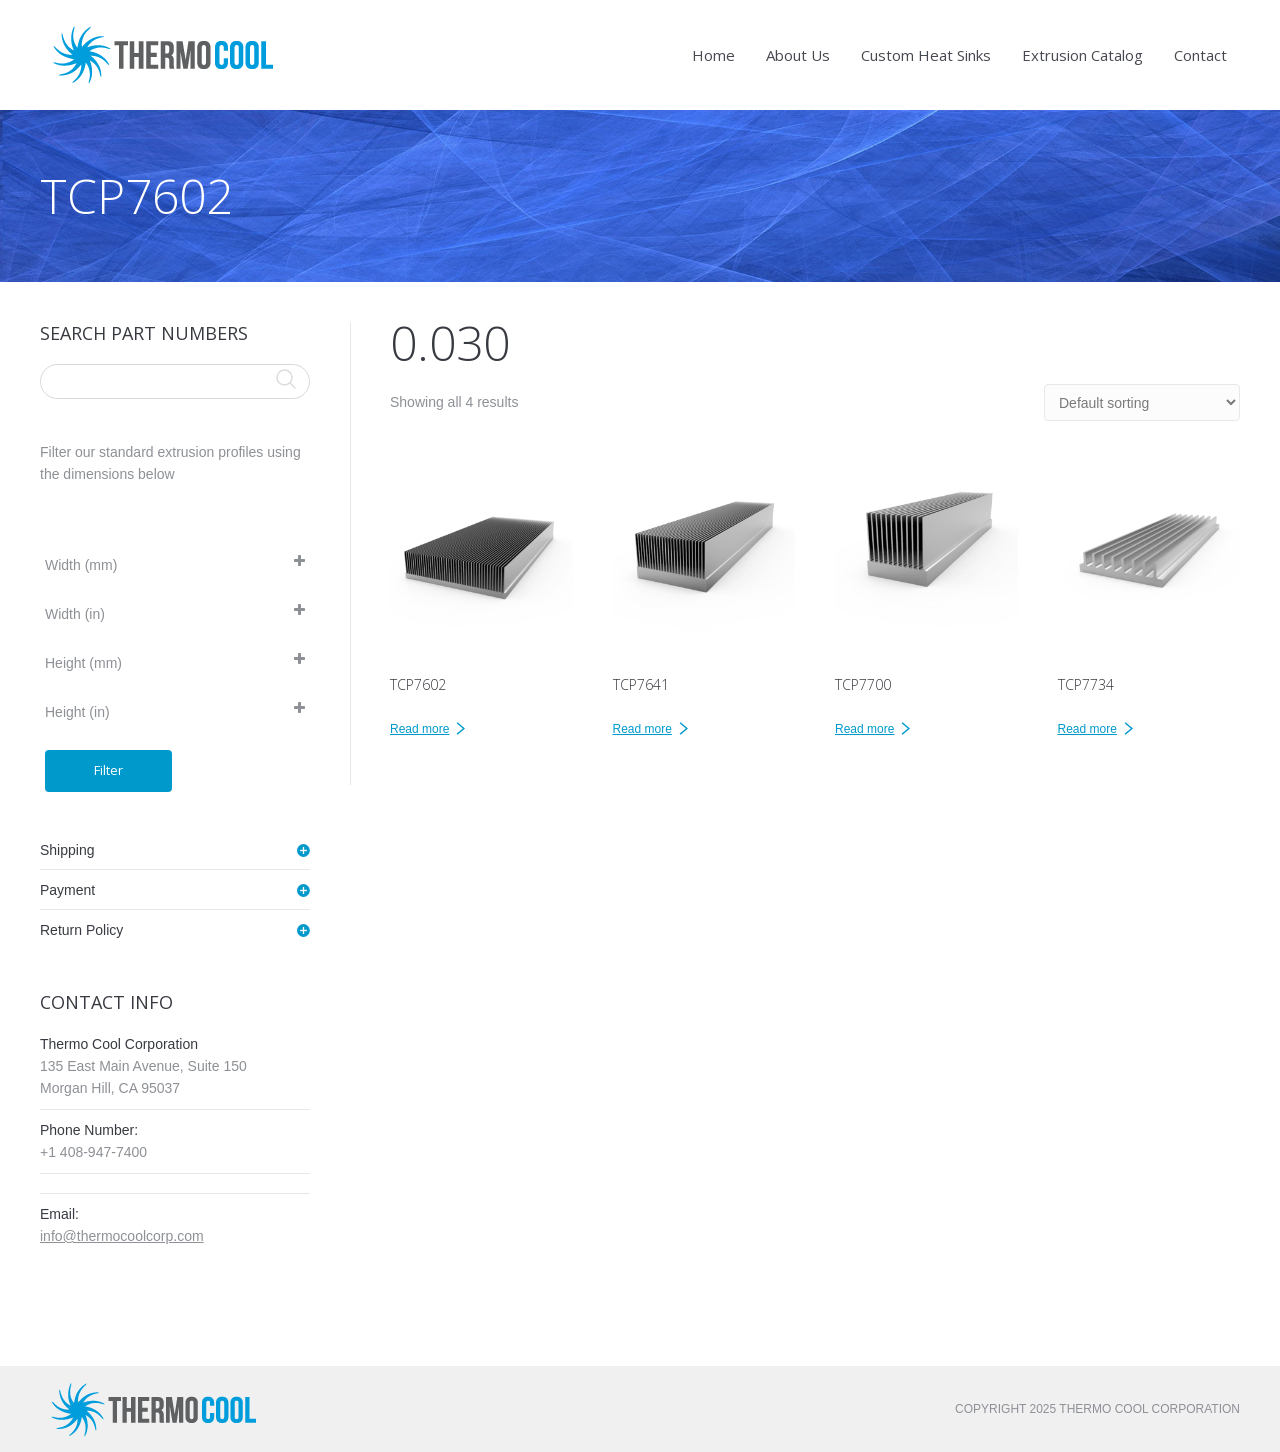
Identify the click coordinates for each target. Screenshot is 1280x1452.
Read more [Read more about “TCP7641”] (642, 729)
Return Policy (81, 930)
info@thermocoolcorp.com (122, 1236)
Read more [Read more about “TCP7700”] (864, 729)
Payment (67, 890)
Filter (108, 770)
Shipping (67, 850)
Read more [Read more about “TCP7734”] (1087, 729)
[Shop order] (1142, 402)
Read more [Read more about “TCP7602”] (419, 729)
